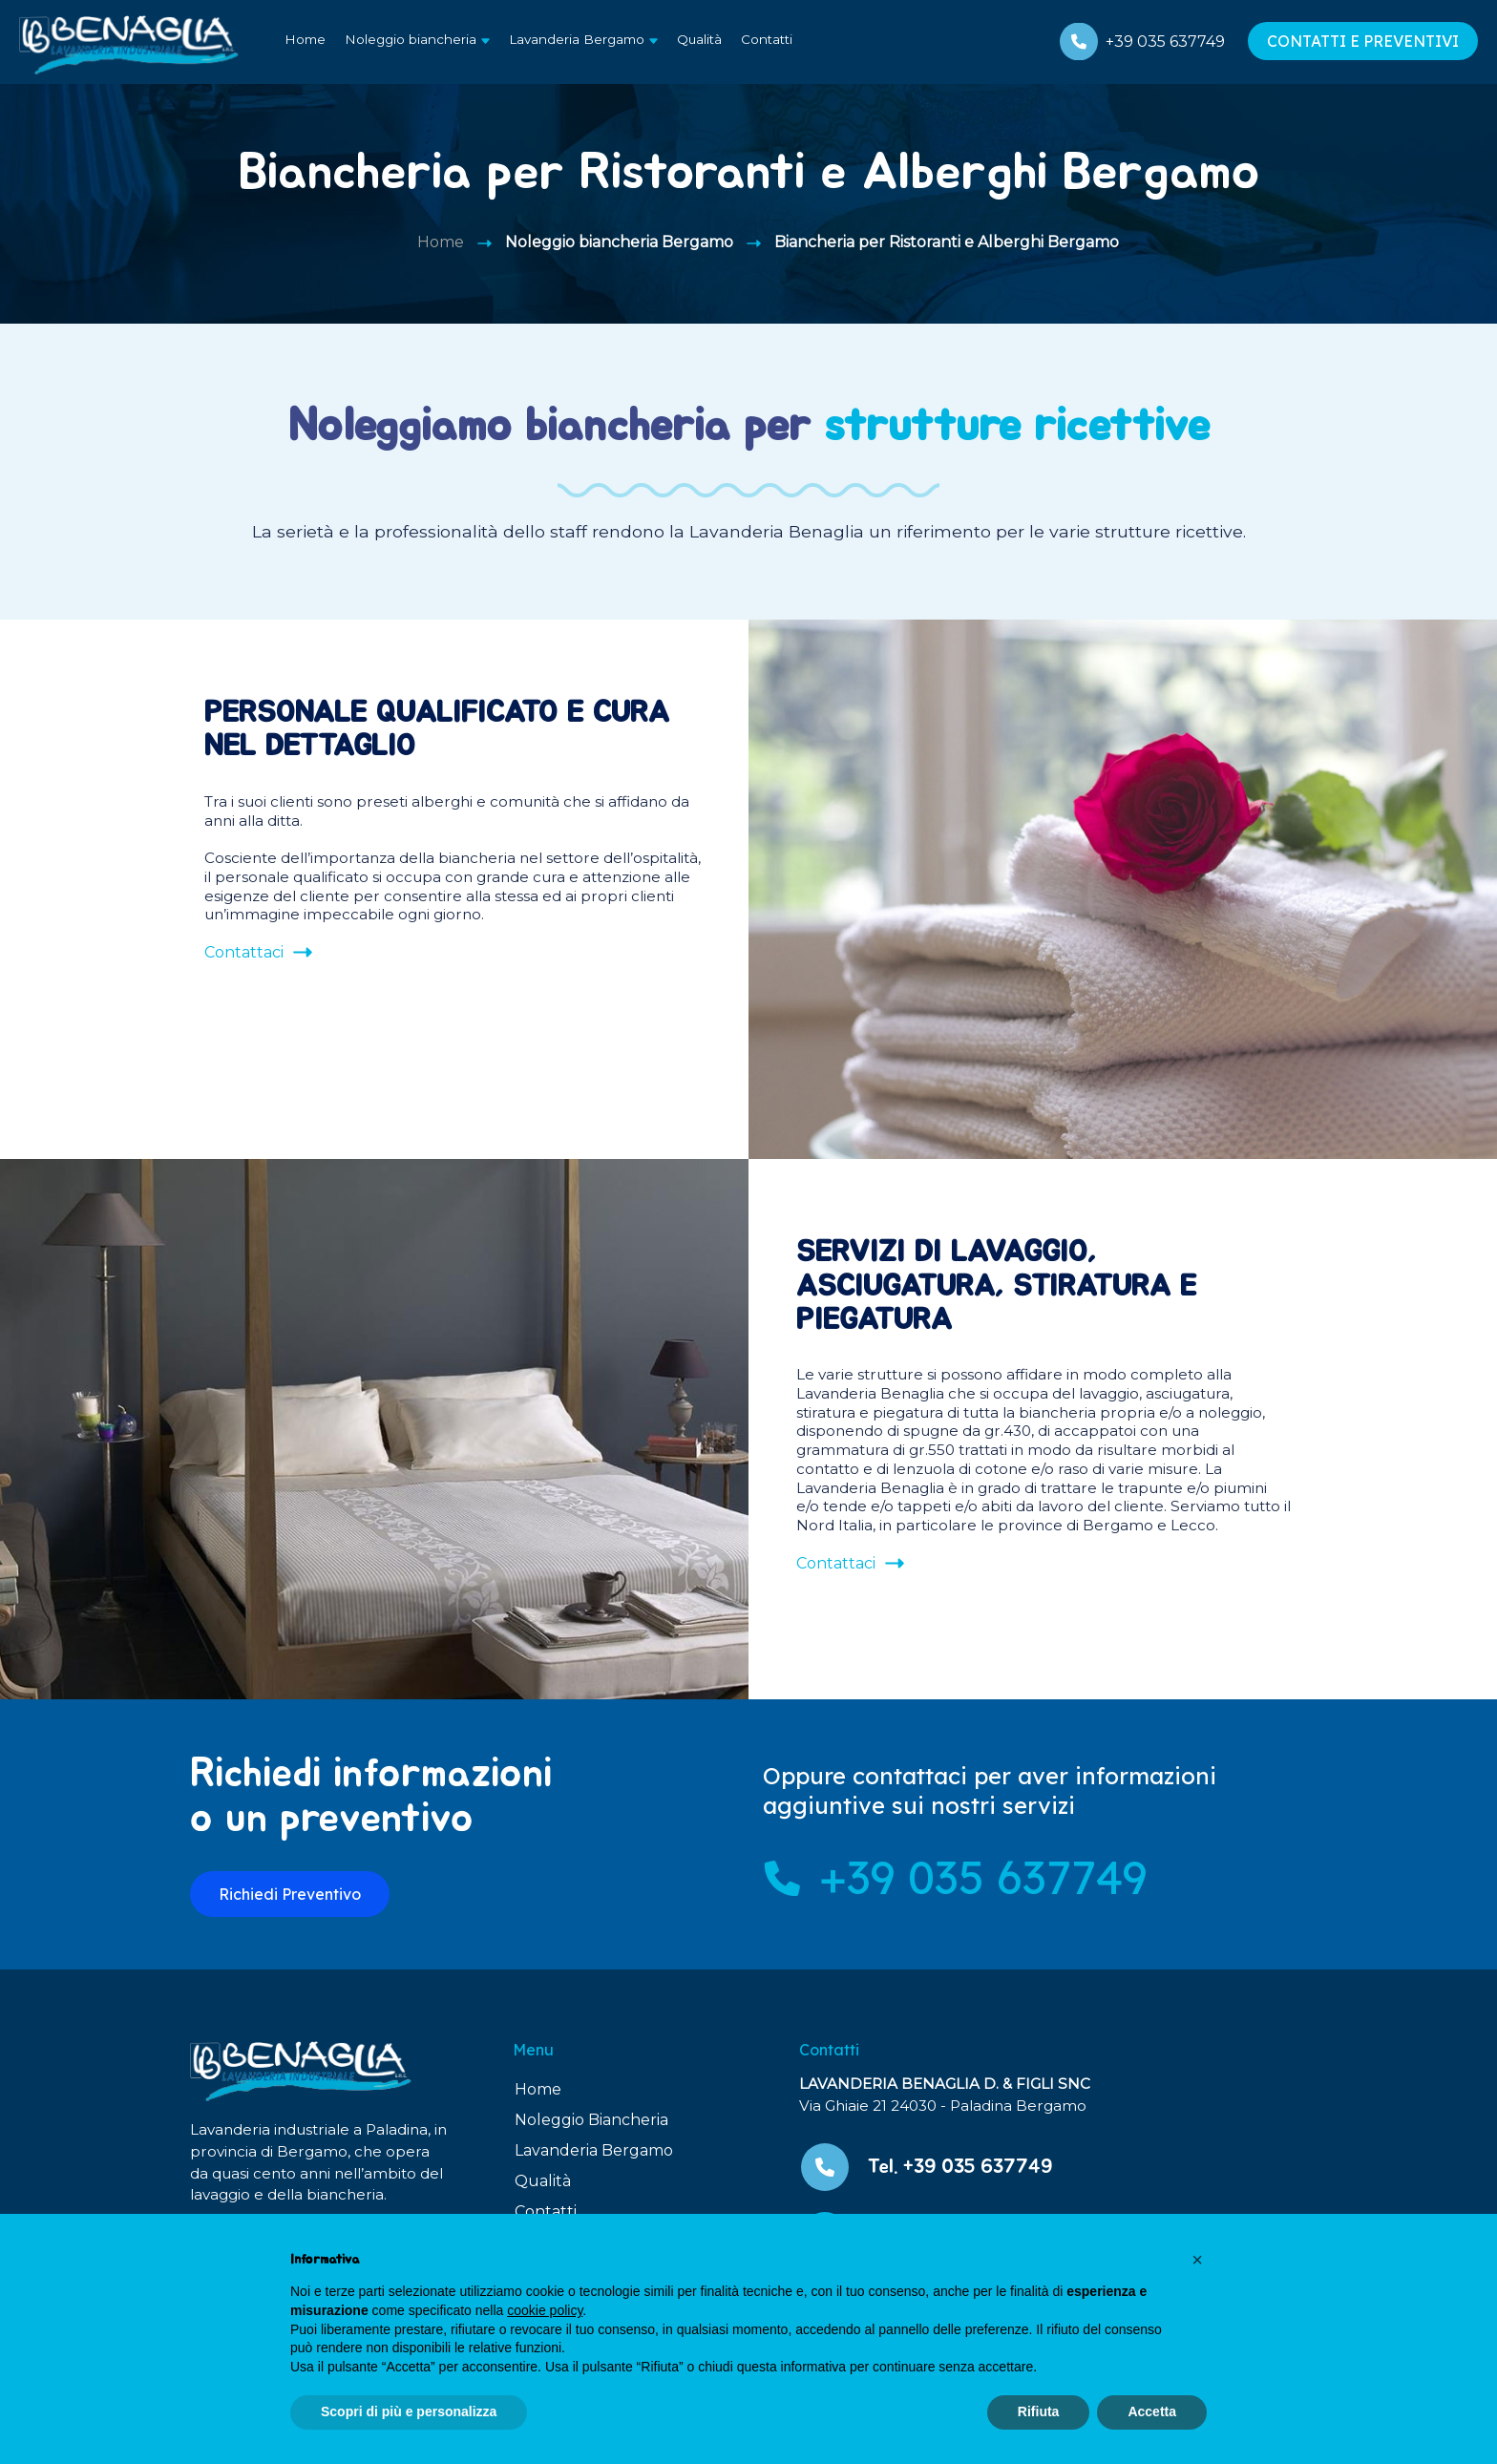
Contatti (766, 39)
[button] (1197, 2259)
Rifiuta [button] (1039, 2411)
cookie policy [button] (544, 2310)
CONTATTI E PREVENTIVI (1363, 41)
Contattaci (244, 952)
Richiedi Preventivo (290, 1894)
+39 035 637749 (1165, 41)
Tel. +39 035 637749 (960, 2167)
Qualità (699, 39)
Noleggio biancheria (410, 39)
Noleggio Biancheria (591, 2120)
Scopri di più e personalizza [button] (408, 2411)
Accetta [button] (1152, 2411)
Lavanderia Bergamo (576, 39)
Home (305, 39)
